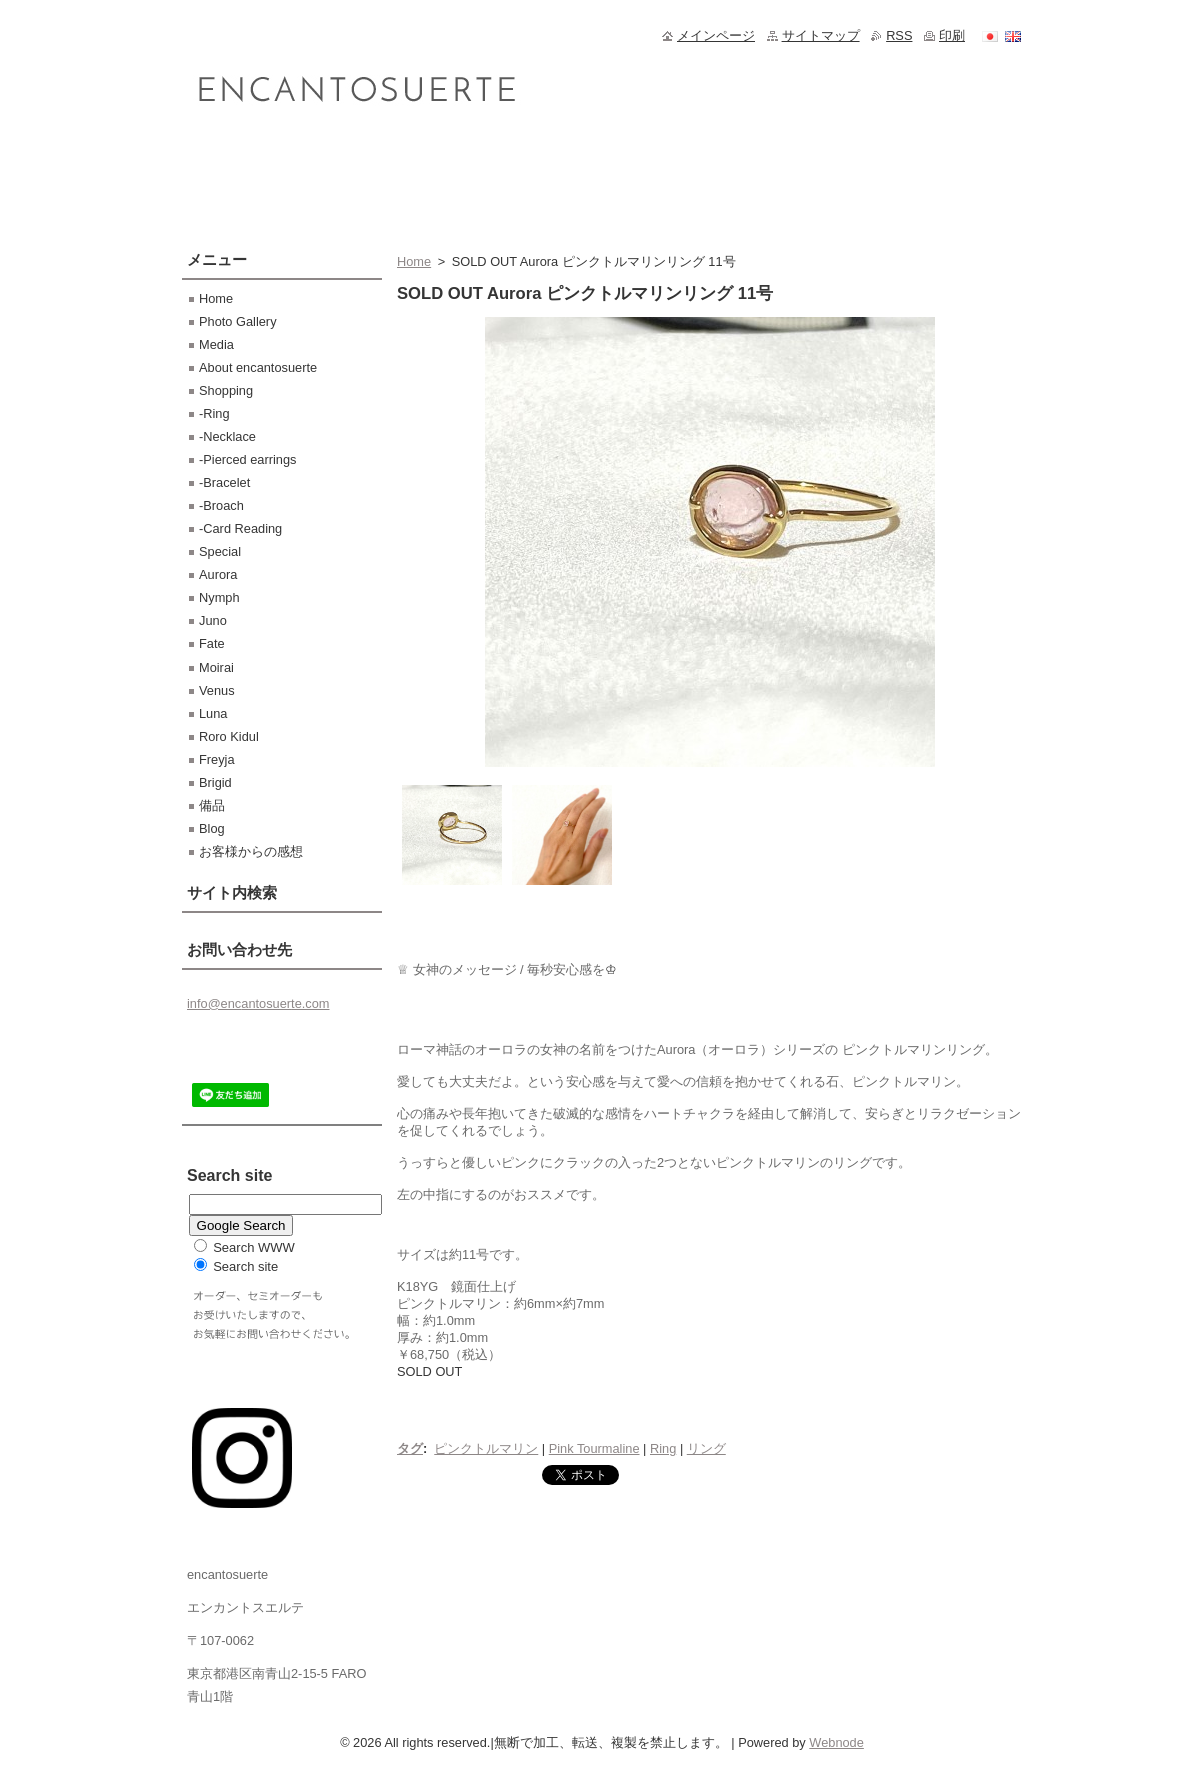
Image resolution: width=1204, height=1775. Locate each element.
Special (220, 551)
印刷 (952, 35)
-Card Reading (240, 528)
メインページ (716, 35)
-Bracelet (224, 482)
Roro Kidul (229, 736)
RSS (899, 35)
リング (706, 1448)
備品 (212, 805)
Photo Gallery (238, 321)
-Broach (221, 505)
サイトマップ (821, 35)
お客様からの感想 (251, 851)
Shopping (226, 390)
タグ (410, 1448)
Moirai (216, 667)
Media (216, 344)
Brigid (215, 782)
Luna (213, 713)
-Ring (214, 413)
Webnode (836, 1742)
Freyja (217, 759)
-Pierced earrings (247, 459)
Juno (213, 620)
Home (414, 261)
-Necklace (227, 436)
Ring (663, 1448)
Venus (217, 690)
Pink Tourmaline (594, 1448)
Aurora (218, 574)
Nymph (219, 597)
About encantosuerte (258, 367)
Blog (212, 828)
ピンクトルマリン (486, 1448)
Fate (212, 643)
